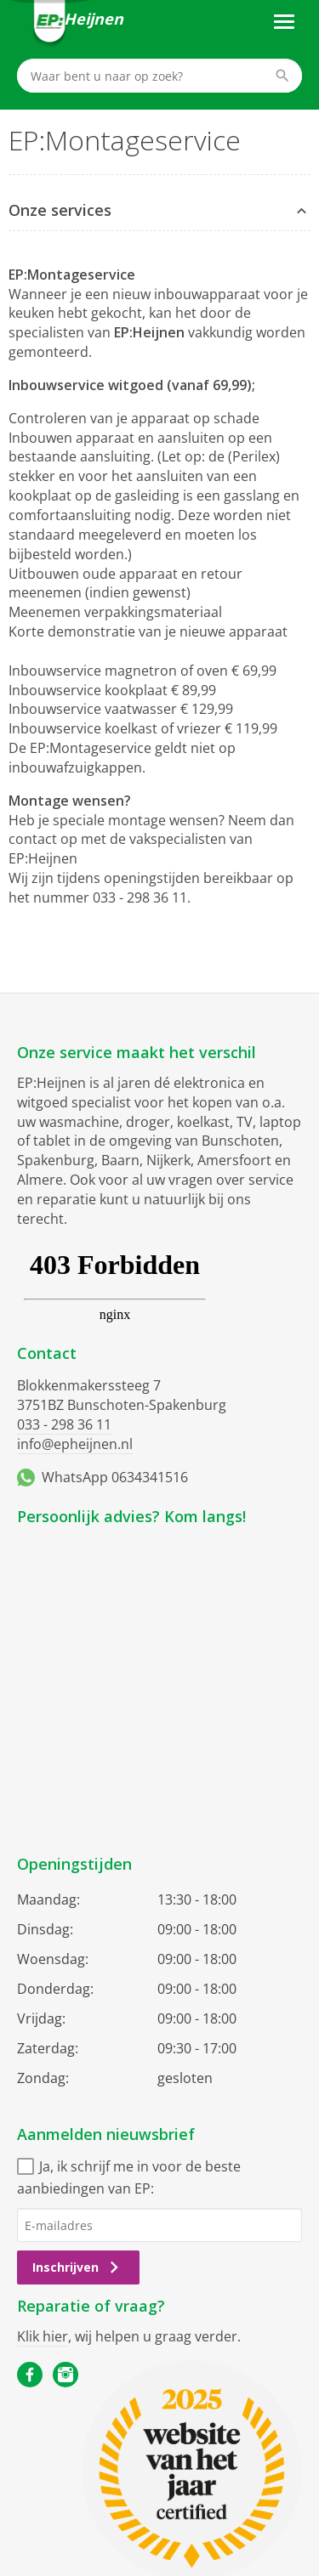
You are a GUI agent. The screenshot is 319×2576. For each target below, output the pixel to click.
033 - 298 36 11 (64, 1424)
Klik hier (42, 2336)
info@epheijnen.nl (75, 1444)
